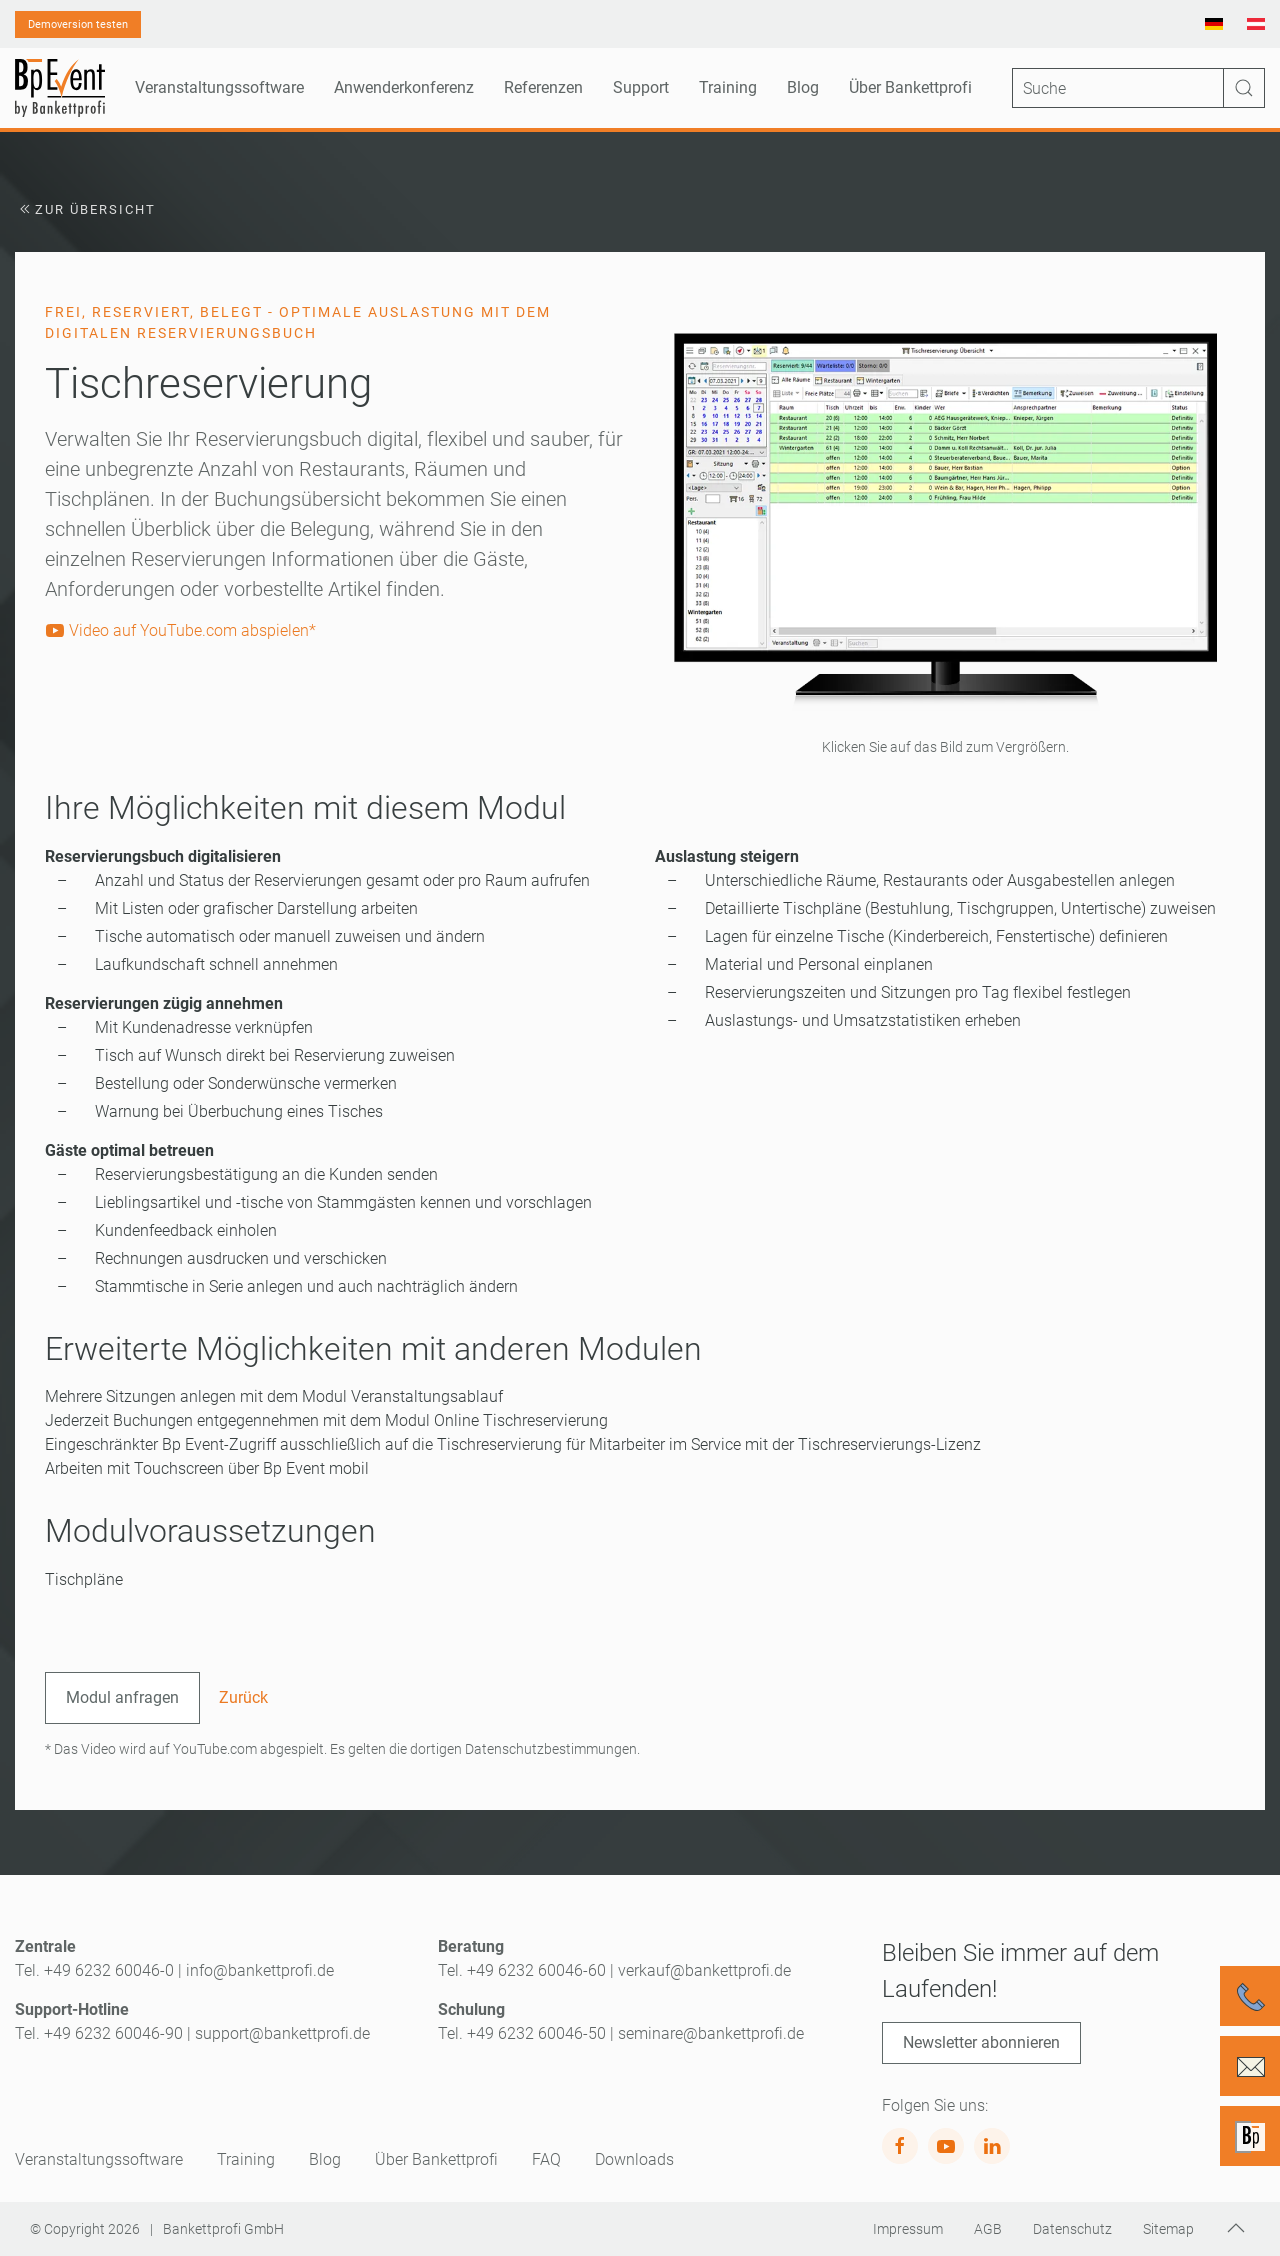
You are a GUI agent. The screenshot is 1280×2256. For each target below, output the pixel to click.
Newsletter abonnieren (981, 2042)
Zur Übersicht (85, 209)
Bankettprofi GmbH (223, 2229)
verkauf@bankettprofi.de (704, 1970)
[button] (945, 518)
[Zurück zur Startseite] (60, 88)
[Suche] (1138, 88)
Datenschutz (1072, 2229)
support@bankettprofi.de (282, 2033)
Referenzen (543, 87)
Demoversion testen (78, 24)
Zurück (243, 1697)
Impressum (908, 2229)
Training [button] (728, 87)
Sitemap (1168, 2229)
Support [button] (641, 87)
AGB (988, 2229)
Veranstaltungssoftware (99, 2159)
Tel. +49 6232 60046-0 (94, 1970)
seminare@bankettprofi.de (711, 2033)
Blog (803, 87)
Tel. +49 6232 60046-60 (522, 1970)
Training (246, 2159)
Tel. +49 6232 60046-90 (99, 2033)
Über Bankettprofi (436, 2159)
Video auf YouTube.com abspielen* (180, 630)
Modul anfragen (122, 1697)
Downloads (634, 2159)
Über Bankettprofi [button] (910, 87)
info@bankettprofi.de (260, 1970)
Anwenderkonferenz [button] (404, 87)
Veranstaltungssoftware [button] (219, 87)
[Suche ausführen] (1244, 88)
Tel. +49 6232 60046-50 (522, 2033)
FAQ (546, 2159)
